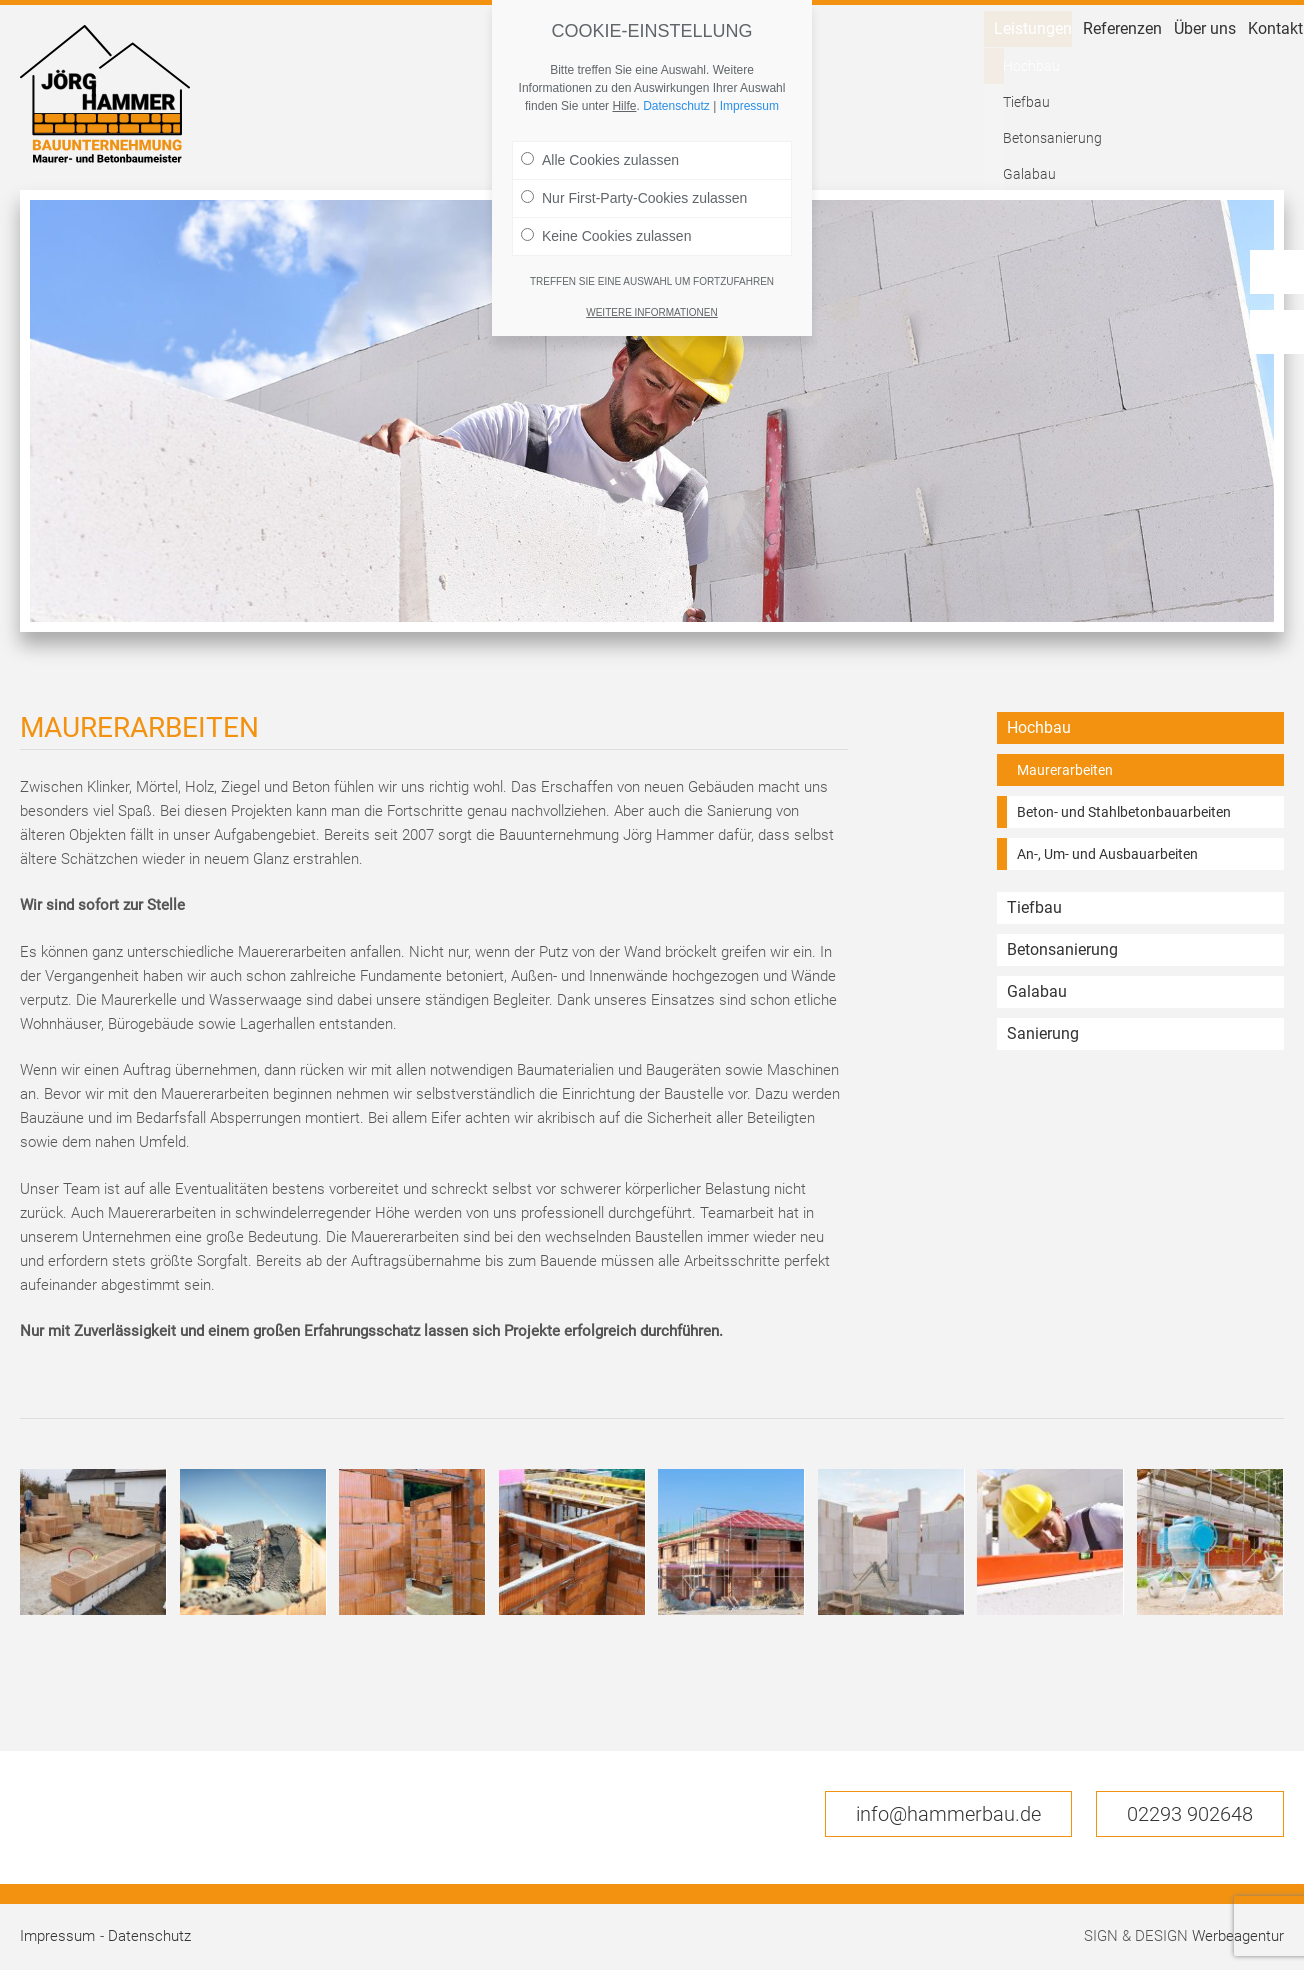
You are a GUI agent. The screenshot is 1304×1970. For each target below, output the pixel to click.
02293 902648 (1190, 1814)
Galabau (1037, 991)
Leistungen (894, 136)
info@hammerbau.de (948, 1814)
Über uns (1146, 136)
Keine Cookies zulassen (606, 236)
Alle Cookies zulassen (600, 160)
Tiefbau (1034, 907)
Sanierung (1043, 1033)
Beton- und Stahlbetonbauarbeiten (1124, 812)
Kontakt (1253, 136)
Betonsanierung (1062, 949)
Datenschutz (149, 1936)
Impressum (57, 1936)
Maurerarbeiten (1065, 770)
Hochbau (1039, 727)
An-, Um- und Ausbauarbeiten (1107, 854)
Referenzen (1025, 136)
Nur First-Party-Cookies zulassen (634, 198)
